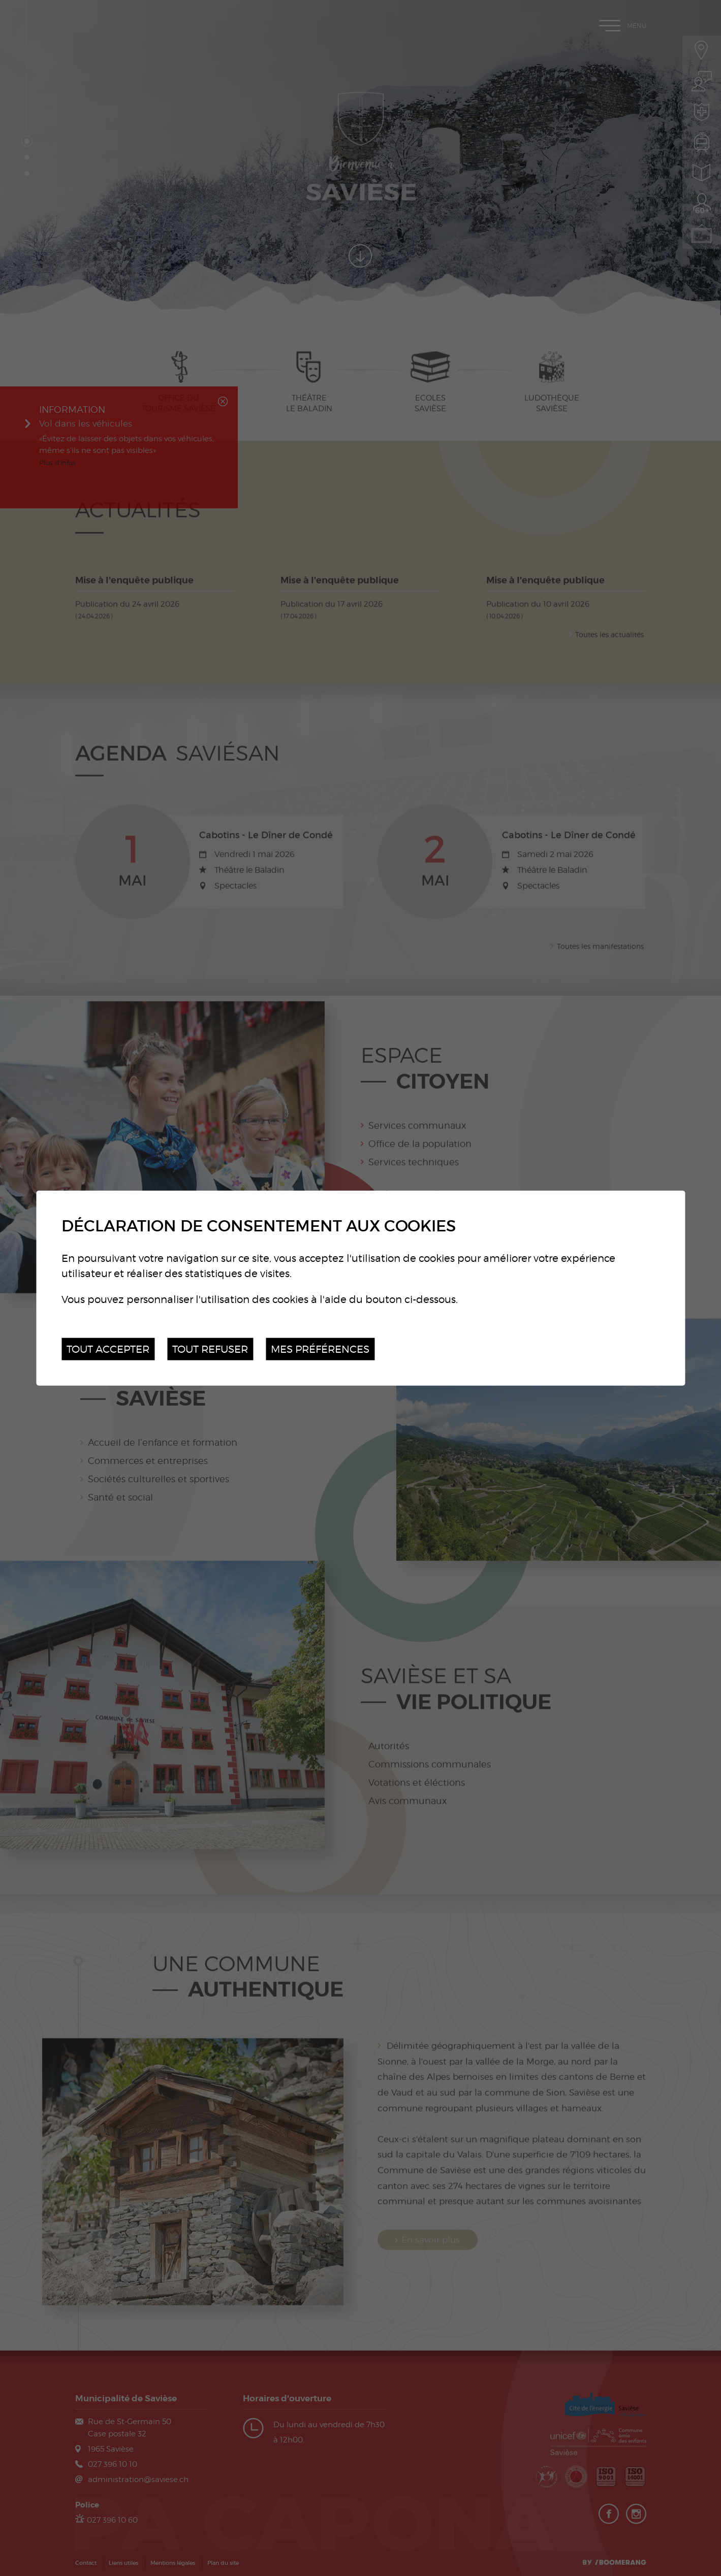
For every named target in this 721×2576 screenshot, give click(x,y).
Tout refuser (210, 1348)
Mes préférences (320, 1348)
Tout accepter (108, 1348)
